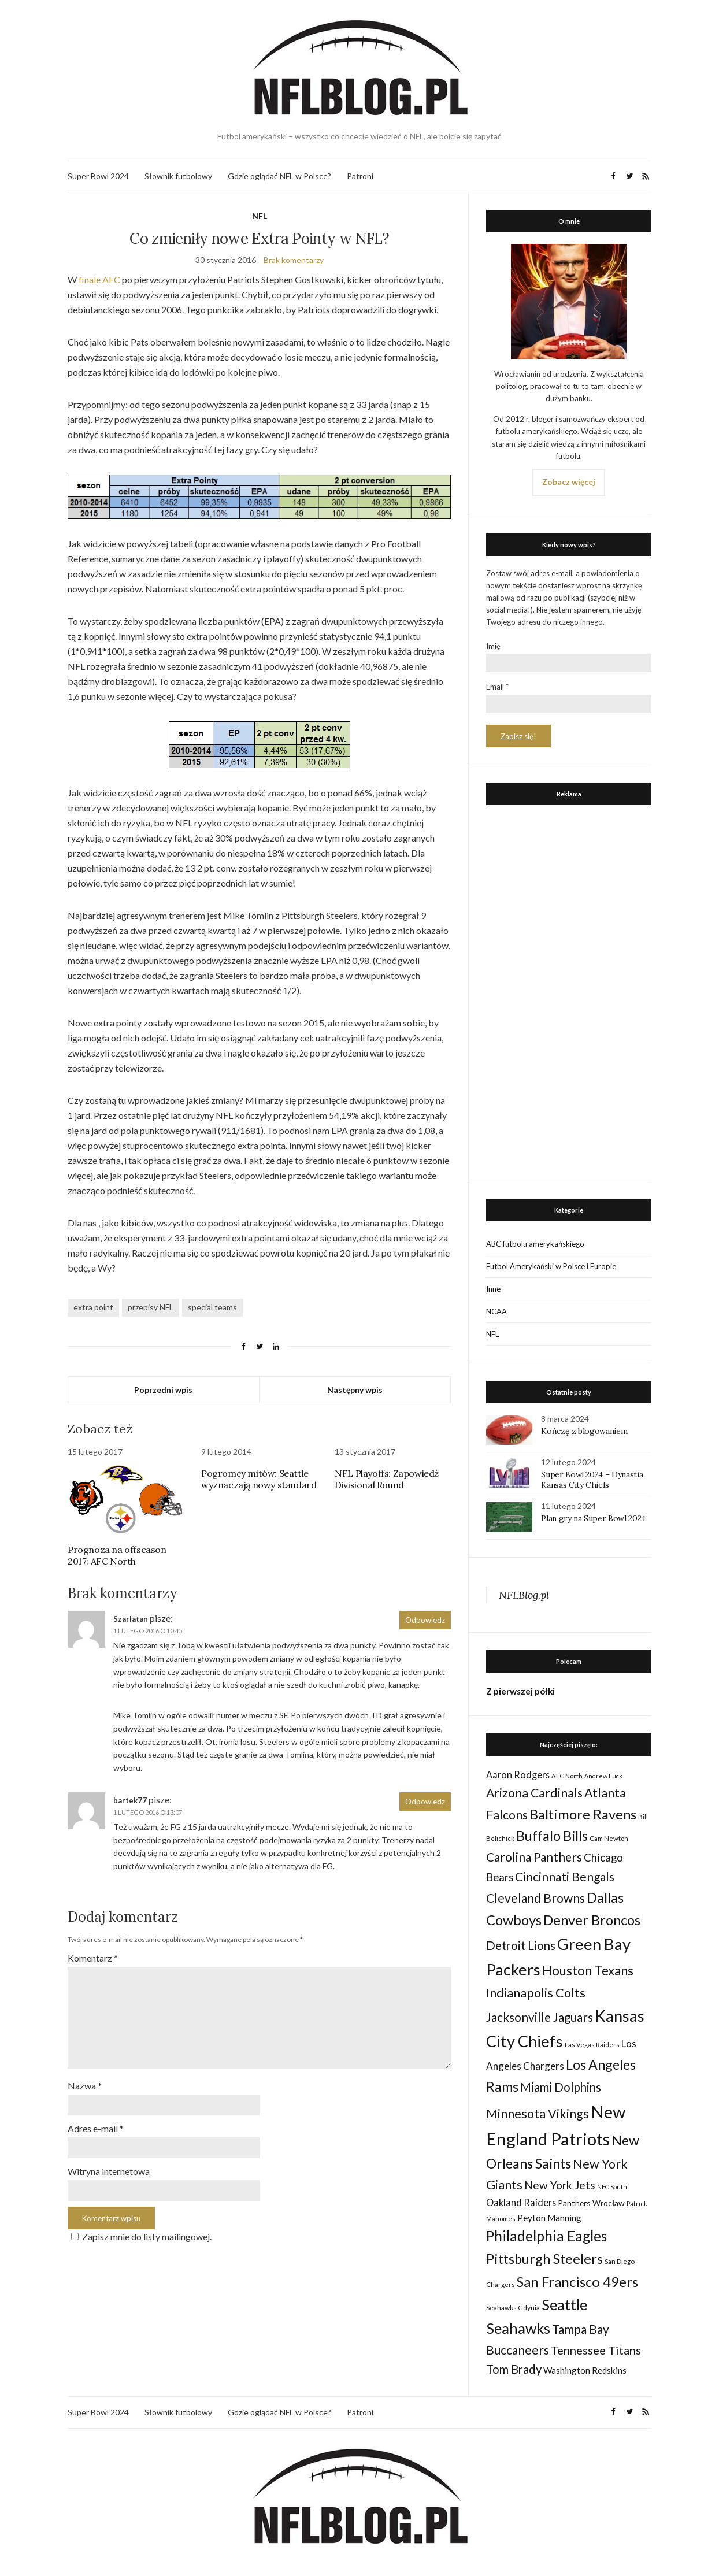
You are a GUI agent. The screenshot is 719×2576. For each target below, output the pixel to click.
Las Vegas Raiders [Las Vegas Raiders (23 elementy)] (592, 2044)
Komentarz (93, 1957)
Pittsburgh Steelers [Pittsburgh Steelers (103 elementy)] (544, 2259)
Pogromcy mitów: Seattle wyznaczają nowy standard (258, 1479)
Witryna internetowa (109, 2165)
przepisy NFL (150, 1307)
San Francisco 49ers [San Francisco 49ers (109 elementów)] (577, 2281)
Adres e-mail (96, 2123)
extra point (93, 1307)
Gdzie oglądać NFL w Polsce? (279, 176)
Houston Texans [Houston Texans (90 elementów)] (587, 1970)
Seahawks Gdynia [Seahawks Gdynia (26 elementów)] (513, 2307)
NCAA (496, 1311)
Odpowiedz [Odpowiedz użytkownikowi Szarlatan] (425, 1620)
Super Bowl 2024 (98, 176)
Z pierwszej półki (520, 1691)
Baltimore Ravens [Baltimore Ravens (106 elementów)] (582, 1814)
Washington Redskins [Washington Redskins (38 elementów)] (585, 2370)
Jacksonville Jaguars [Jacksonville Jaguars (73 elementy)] (539, 2017)
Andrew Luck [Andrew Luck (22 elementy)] (603, 1776)
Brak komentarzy (294, 260)
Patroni (360, 176)
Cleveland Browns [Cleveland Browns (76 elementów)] (535, 1898)
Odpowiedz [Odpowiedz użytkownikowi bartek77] (425, 1801)
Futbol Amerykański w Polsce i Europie (551, 1266)
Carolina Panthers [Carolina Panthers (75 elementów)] (534, 1856)
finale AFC (99, 279)
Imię (493, 646)
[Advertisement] (568, 990)
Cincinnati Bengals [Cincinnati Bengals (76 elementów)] (564, 1876)
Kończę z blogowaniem (584, 1431)
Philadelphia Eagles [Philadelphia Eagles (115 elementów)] (546, 2235)
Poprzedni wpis (163, 1390)
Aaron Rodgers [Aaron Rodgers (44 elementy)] (518, 1774)
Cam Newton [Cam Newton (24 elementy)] (609, 1838)
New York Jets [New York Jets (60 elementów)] (559, 2185)
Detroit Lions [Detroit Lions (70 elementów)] (520, 1945)
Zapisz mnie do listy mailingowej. (140, 2230)
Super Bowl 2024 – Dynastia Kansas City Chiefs (592, 1479)
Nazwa (85, 2080)
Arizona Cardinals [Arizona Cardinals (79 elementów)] (534, 1792)
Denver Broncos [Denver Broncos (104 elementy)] (591, 1920)
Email (497, 686)
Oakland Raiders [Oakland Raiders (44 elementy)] (521, 2202)
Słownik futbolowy (178, 176)
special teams (212, 1307)
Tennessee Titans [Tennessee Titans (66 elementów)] (596, 2350)
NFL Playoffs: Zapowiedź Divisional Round (387, 1479)
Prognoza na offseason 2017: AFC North (117, 1555)
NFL (259, 216)
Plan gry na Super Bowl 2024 (593, 1518)
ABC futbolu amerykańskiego (535, 1243)
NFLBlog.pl (524, 1595)
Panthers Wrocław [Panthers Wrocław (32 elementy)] (591, 2203)
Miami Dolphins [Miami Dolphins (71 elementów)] (560, 2087)
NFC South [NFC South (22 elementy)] (612, 2186)
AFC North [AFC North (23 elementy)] (567, 1776)
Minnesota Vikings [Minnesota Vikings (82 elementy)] (537, 2113)
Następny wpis (355, 1390)
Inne (493, 1288)
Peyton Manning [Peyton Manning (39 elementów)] (549, 2217)
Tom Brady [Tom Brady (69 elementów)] (514, 2369)
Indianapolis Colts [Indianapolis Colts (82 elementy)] (535, 1992)
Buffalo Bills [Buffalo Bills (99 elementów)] (552, 1836)
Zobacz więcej (568, 482)
